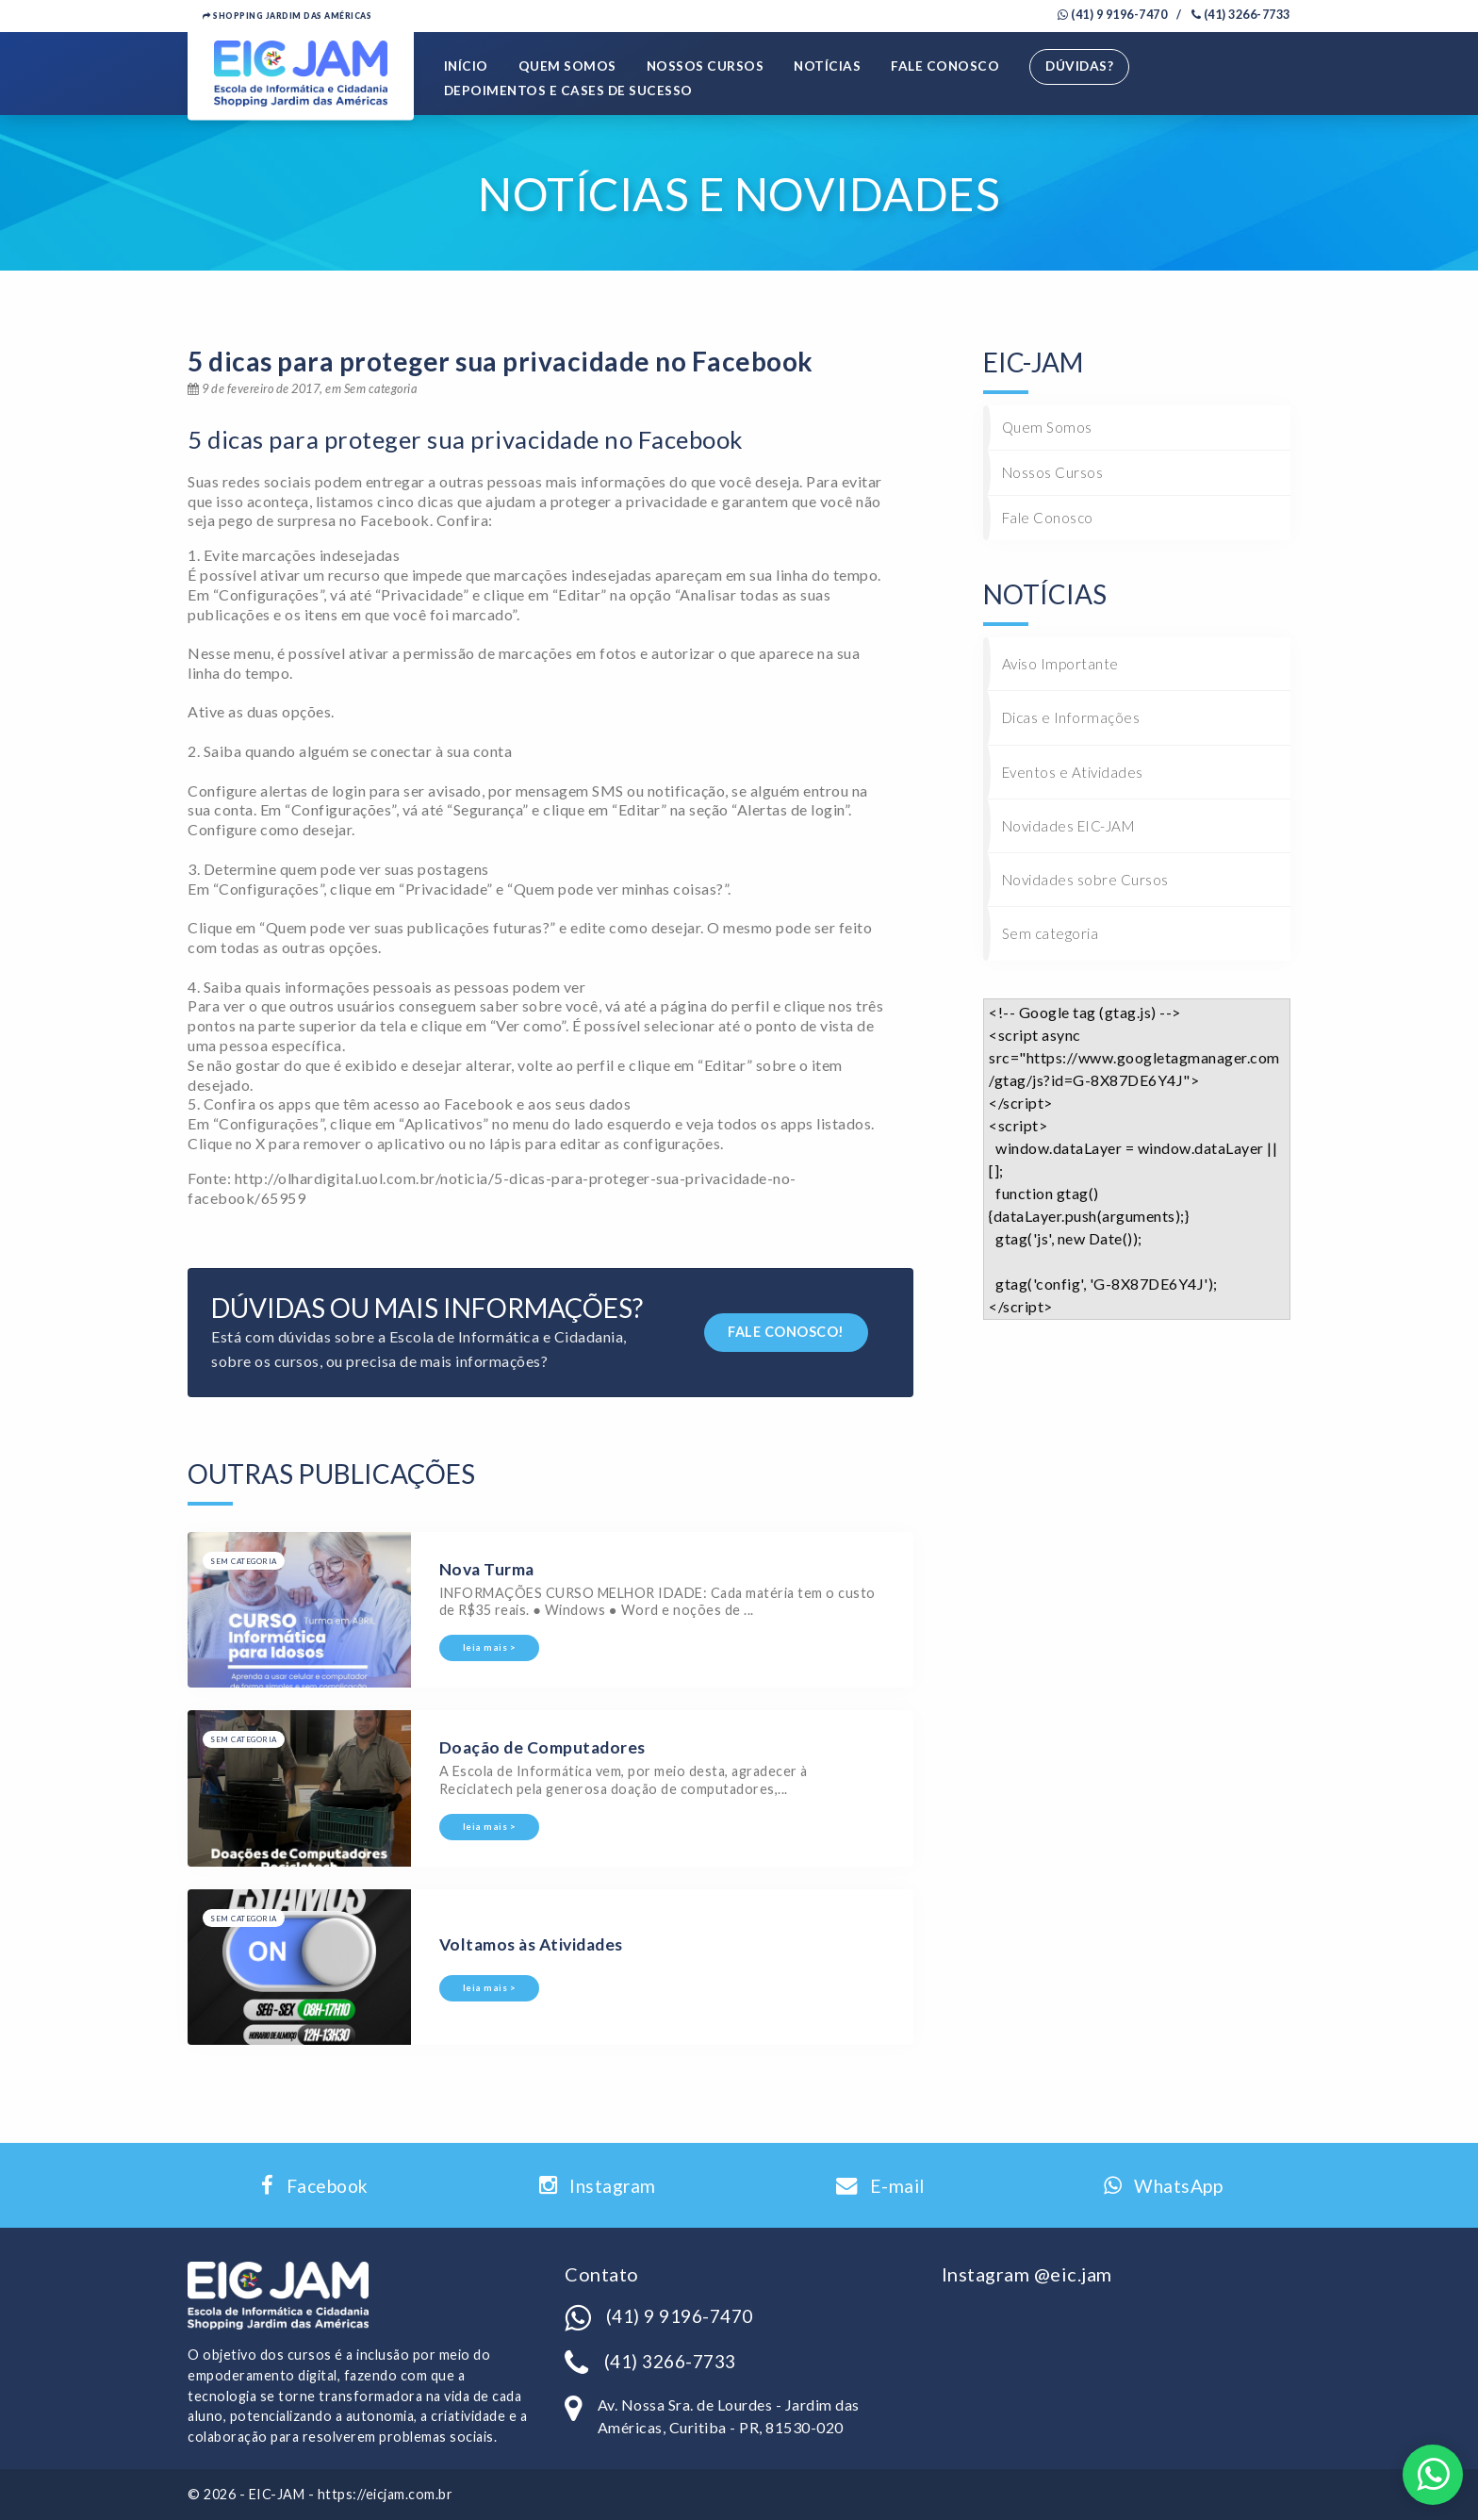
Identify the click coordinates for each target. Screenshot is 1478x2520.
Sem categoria (1050, 934)
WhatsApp (1163, 2187)
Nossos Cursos (705, 67)
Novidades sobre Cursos (1085, 880)
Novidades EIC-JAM (1068, 825)
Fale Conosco (946, 67)
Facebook (314, 2187)
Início (466, 67)
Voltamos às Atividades (531, 1944)
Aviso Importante (1060, 663)
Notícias (828, 67)
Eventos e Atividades (1072, 772)
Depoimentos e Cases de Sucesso (568, 91)
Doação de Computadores (542, 1748)
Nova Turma (486, 1569)
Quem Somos (567, 67)
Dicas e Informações (1071, 718)
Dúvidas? (1080, 67)
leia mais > (490, 1648)
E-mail (880, 2187)
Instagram (597, 2187)
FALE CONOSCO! (786, 1332)
